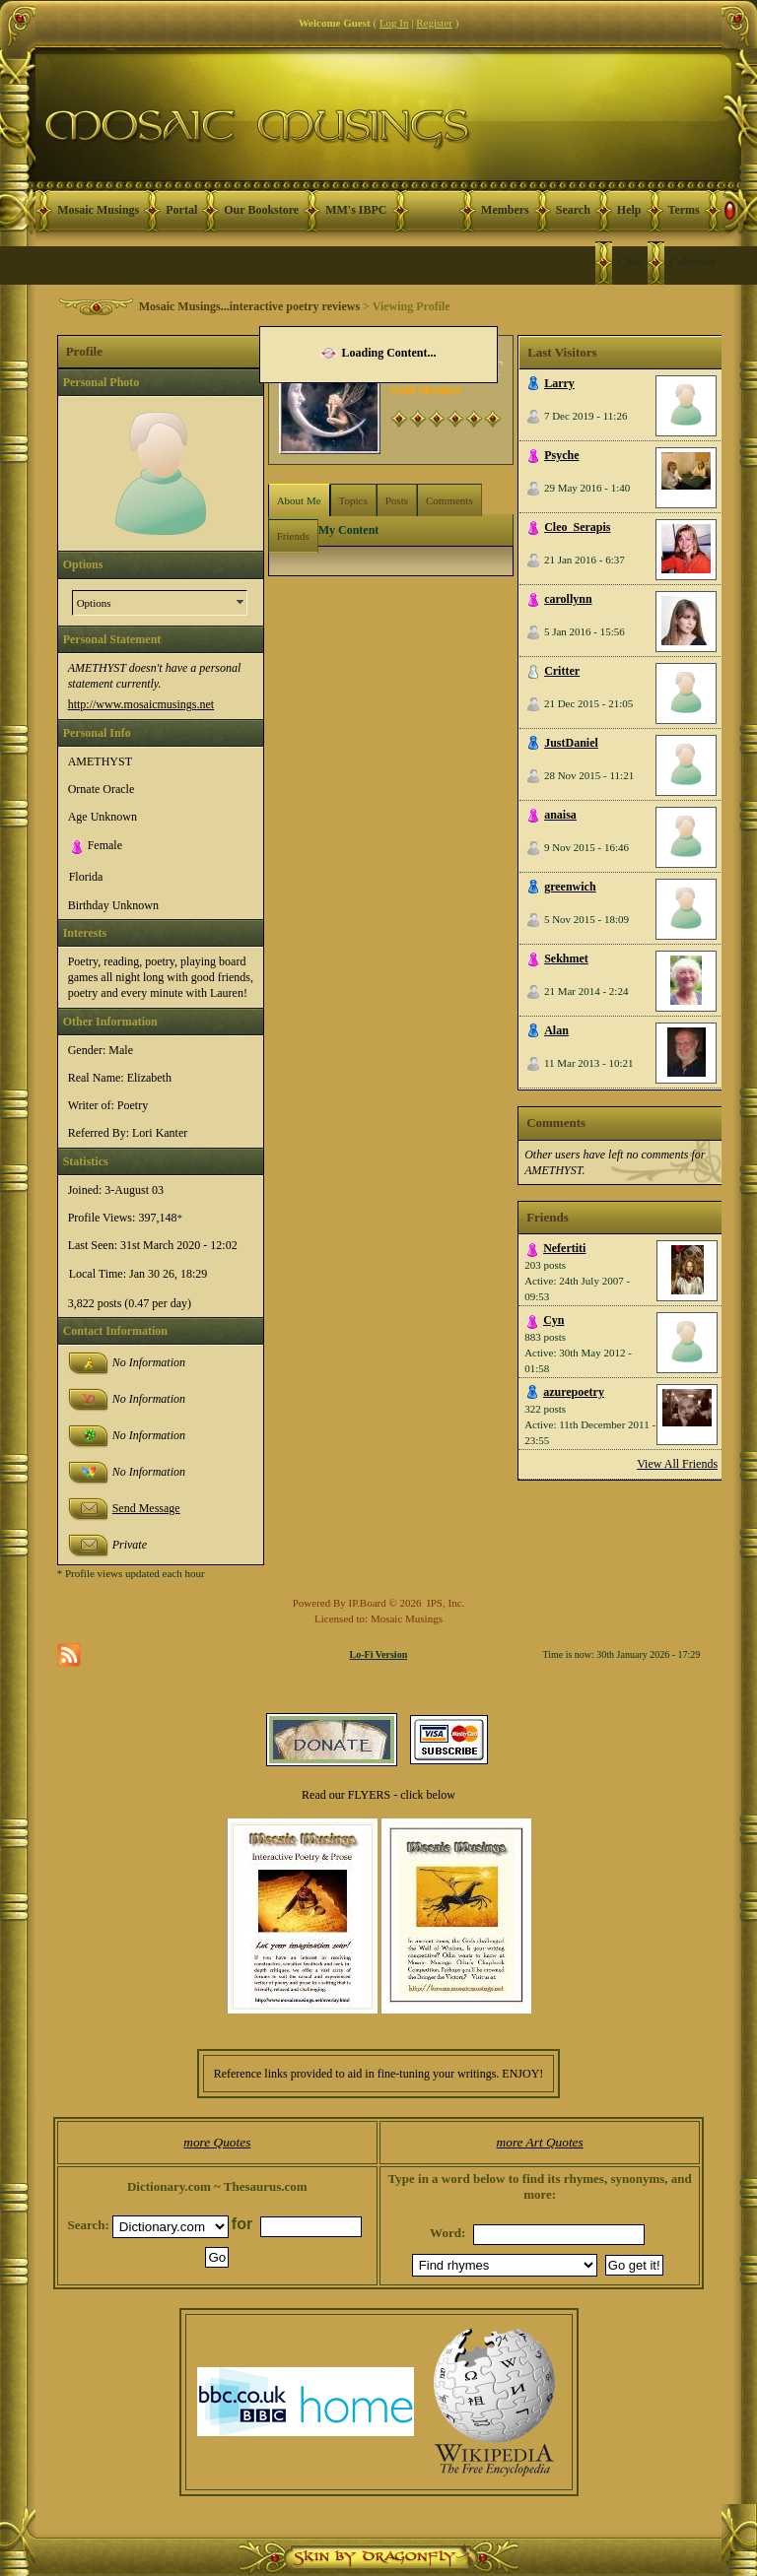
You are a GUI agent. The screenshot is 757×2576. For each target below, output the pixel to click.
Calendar (693, 262)
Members (505, 210)
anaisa (560, 815)
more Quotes (216, 2142)
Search (573, 210)
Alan (556, 1030)
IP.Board (367, 1603)
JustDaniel (571, 743)
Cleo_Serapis (577, 527)
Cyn (553, 1320)
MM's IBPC (355, 210)
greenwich (569, 886)
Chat (629, 262)
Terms (684, 210)
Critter (562, 671)
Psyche (561, 455)
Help (629, 210)
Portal (181, 210)
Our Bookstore (261, 210)
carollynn (567, 599)
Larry (559, 383)
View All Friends (677, 1464)
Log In (394, 23)
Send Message (146, 1508)
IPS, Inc (444, 1603)
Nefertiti (564, 1248)
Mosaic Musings (98, 210)
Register (434, 23)
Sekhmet (566, 958)
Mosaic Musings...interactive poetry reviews (249, 306)
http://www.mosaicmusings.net (141, 704)
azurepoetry (573, 1392)
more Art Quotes (540, 2142)
